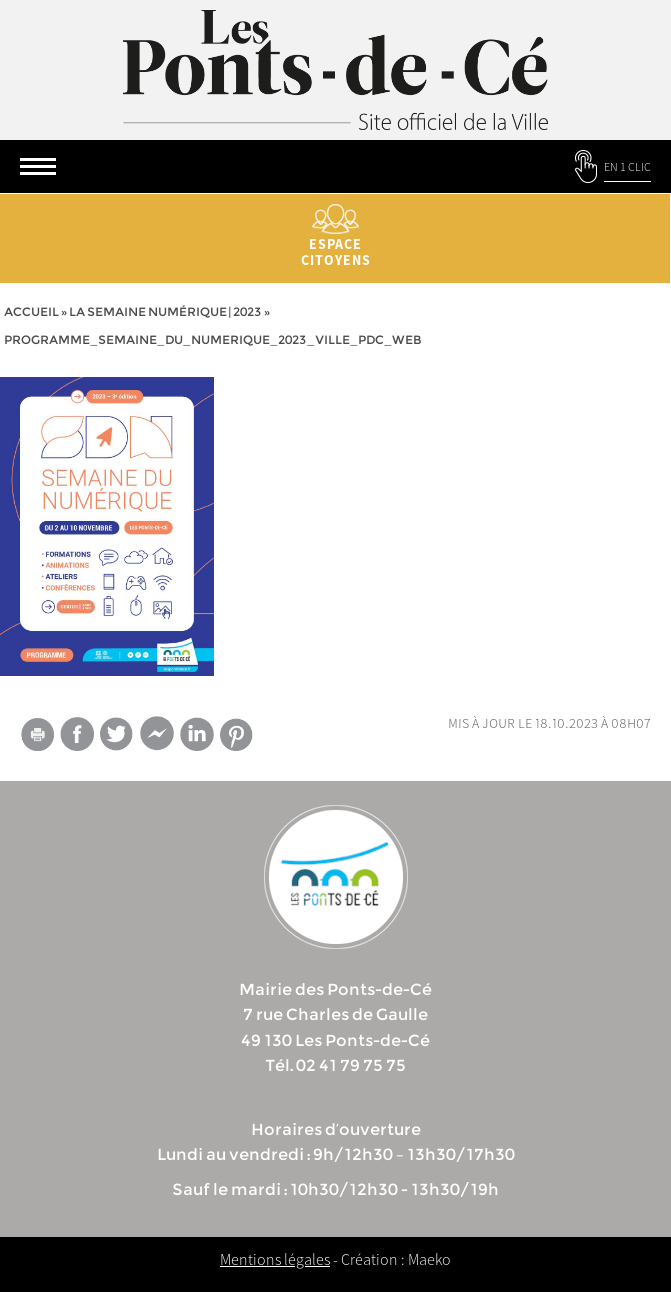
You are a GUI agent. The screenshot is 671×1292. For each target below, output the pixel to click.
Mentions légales (275, 1259)
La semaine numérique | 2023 (165, 311)
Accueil (31, 311)
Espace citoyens (335, 236)
